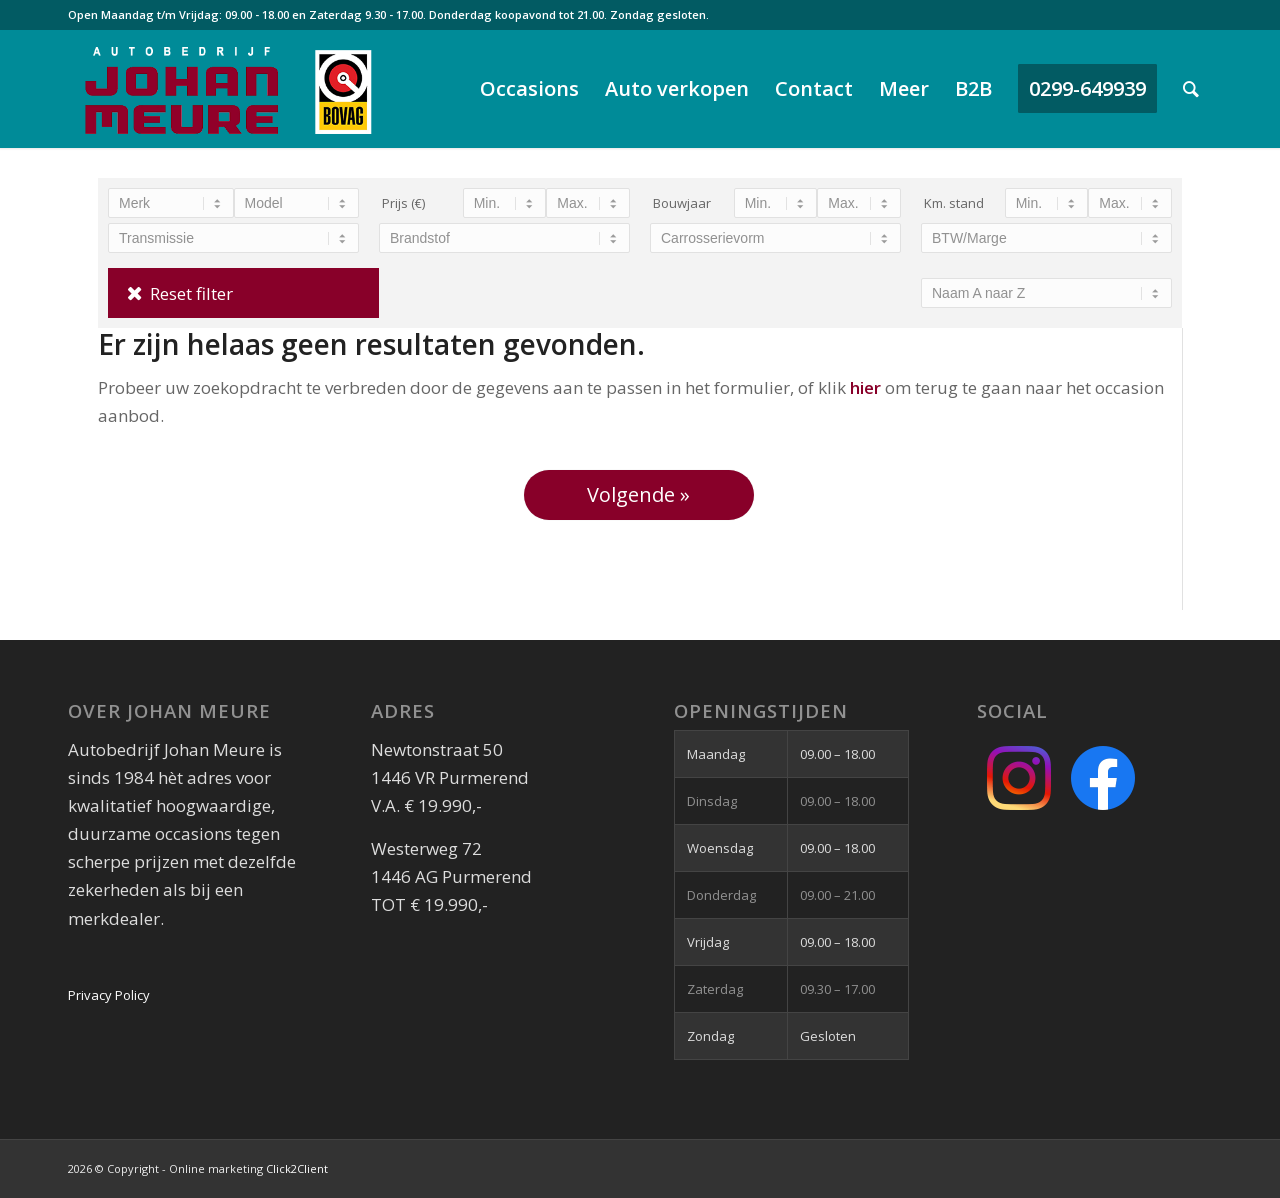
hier (865, 387)
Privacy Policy (109, 995)
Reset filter (191, 293)
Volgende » (638, 494)
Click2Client (297, 1168)
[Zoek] (1191, 89)
